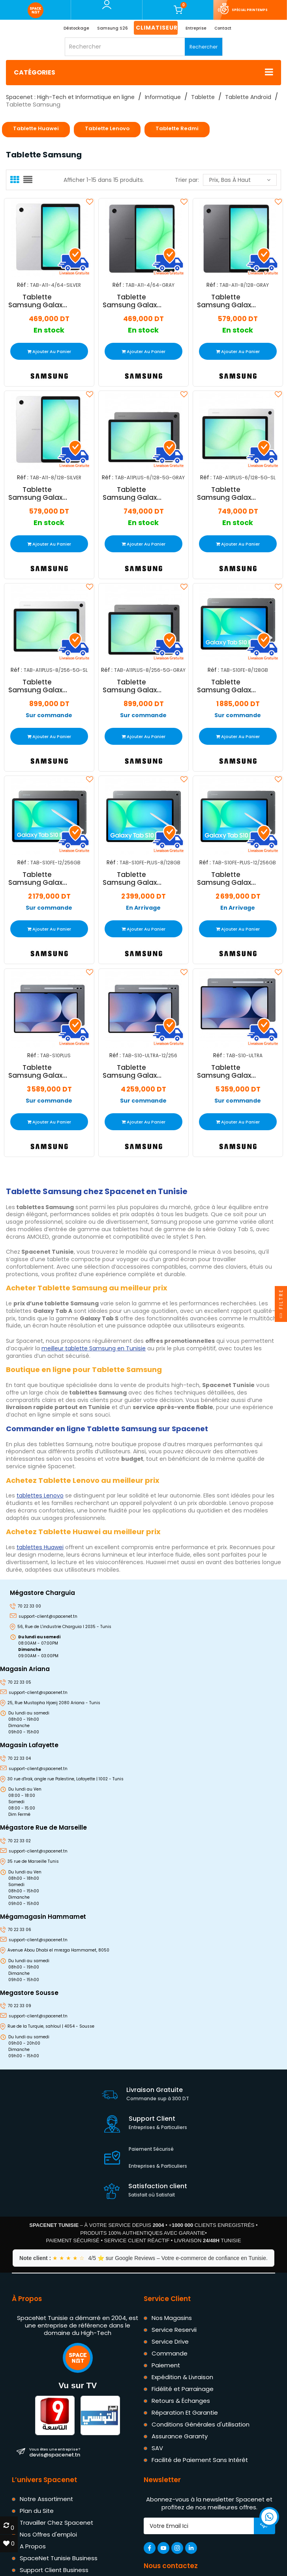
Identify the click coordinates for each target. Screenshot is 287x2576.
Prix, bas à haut (239, 179)
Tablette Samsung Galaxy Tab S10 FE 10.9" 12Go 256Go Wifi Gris (37, 878)
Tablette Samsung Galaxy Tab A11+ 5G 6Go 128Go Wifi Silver (226, 493)
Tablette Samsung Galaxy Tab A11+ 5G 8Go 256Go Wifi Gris (132, 686)
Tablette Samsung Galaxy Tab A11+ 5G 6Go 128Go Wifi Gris (132, 493)
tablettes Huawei (40, 1547)
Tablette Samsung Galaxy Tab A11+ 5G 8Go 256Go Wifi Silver (37, 686)
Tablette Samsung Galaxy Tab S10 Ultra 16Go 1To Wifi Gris (226, 1071)
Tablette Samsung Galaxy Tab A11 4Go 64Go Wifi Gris (132, 300)
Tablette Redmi (177, 128)
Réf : (22, 285)
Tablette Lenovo (107, 128)
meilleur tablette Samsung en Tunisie (93, 1348)
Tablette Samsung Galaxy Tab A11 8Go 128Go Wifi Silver (37, 493)
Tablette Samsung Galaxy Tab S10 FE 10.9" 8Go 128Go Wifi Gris (226, 686)
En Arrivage (143, 908)
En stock (49, 330)
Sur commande (49, 715)
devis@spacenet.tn (54, 2452)
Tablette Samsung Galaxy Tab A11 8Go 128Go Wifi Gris (226, 300)
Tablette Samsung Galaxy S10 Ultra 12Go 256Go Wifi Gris (132, 1071)
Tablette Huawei (36, 128)
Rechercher (203, 46)
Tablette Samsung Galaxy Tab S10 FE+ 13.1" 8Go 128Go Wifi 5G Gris (132, 878)
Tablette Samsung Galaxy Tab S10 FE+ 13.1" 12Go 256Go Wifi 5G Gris (226, 878)
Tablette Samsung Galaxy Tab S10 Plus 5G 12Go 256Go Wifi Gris (37, 1071)
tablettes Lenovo (40, 1495)
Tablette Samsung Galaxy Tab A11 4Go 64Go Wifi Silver (37, 300)
